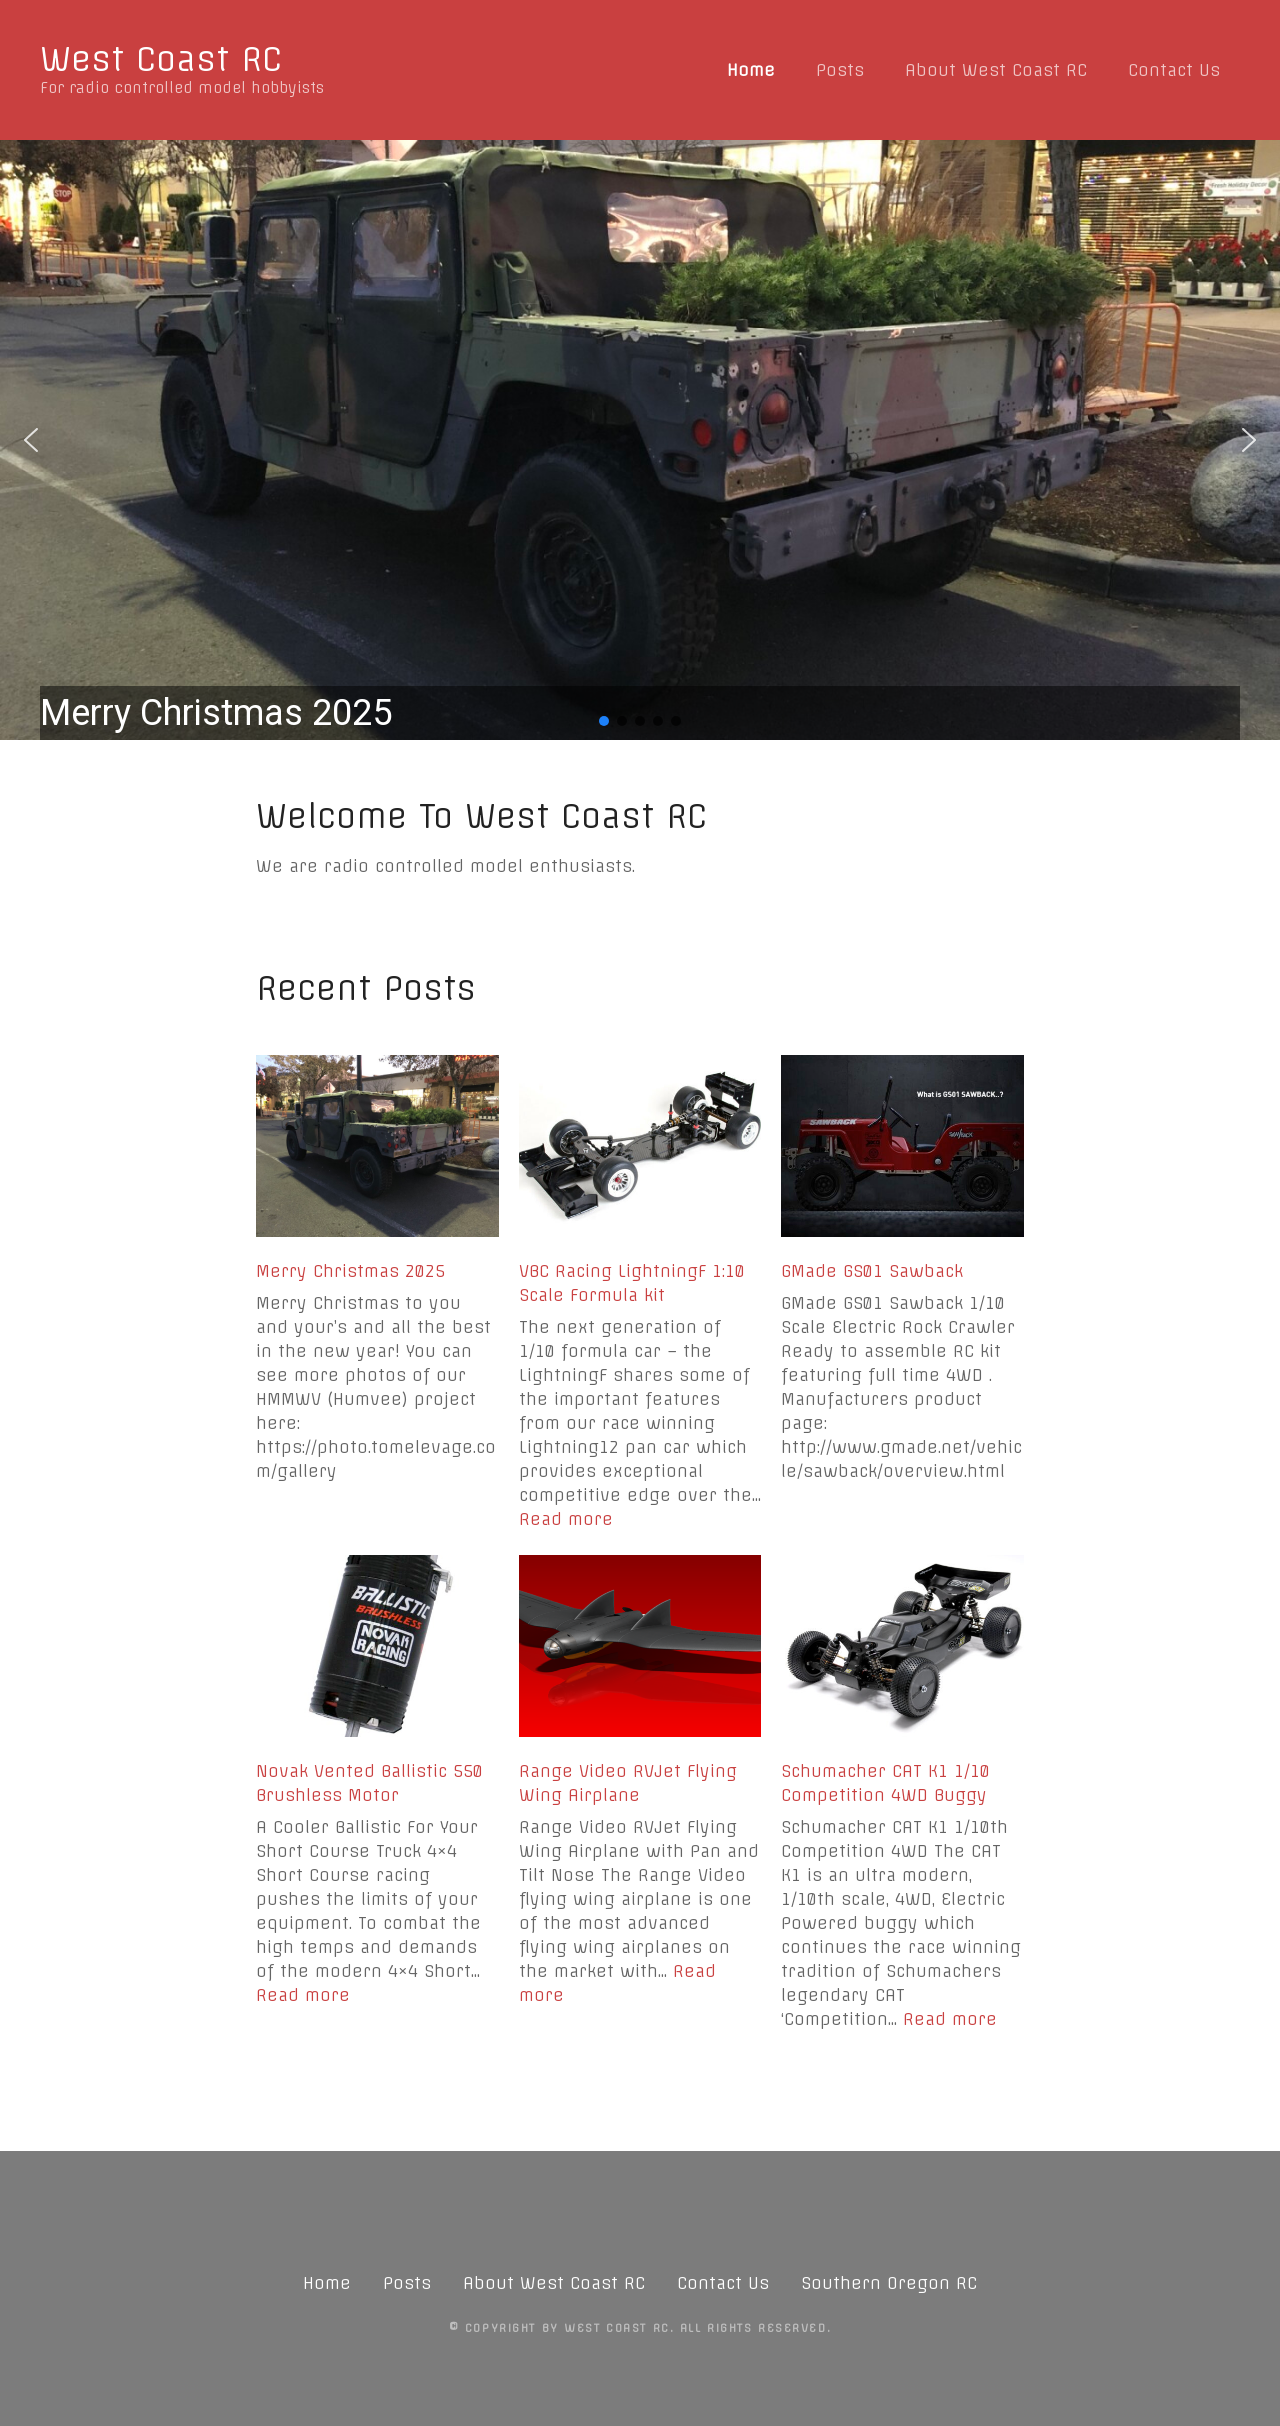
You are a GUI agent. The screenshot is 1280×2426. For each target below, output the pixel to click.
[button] (640, 440)
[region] (640, 440)
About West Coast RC (996, 70)
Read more (566, 1519)
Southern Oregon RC (889, 2283)
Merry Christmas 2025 (350, 1271)
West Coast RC (161, 59)
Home (751, 70)
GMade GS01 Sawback (872, 1271)
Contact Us (1174, 70)
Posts (840, 70)
